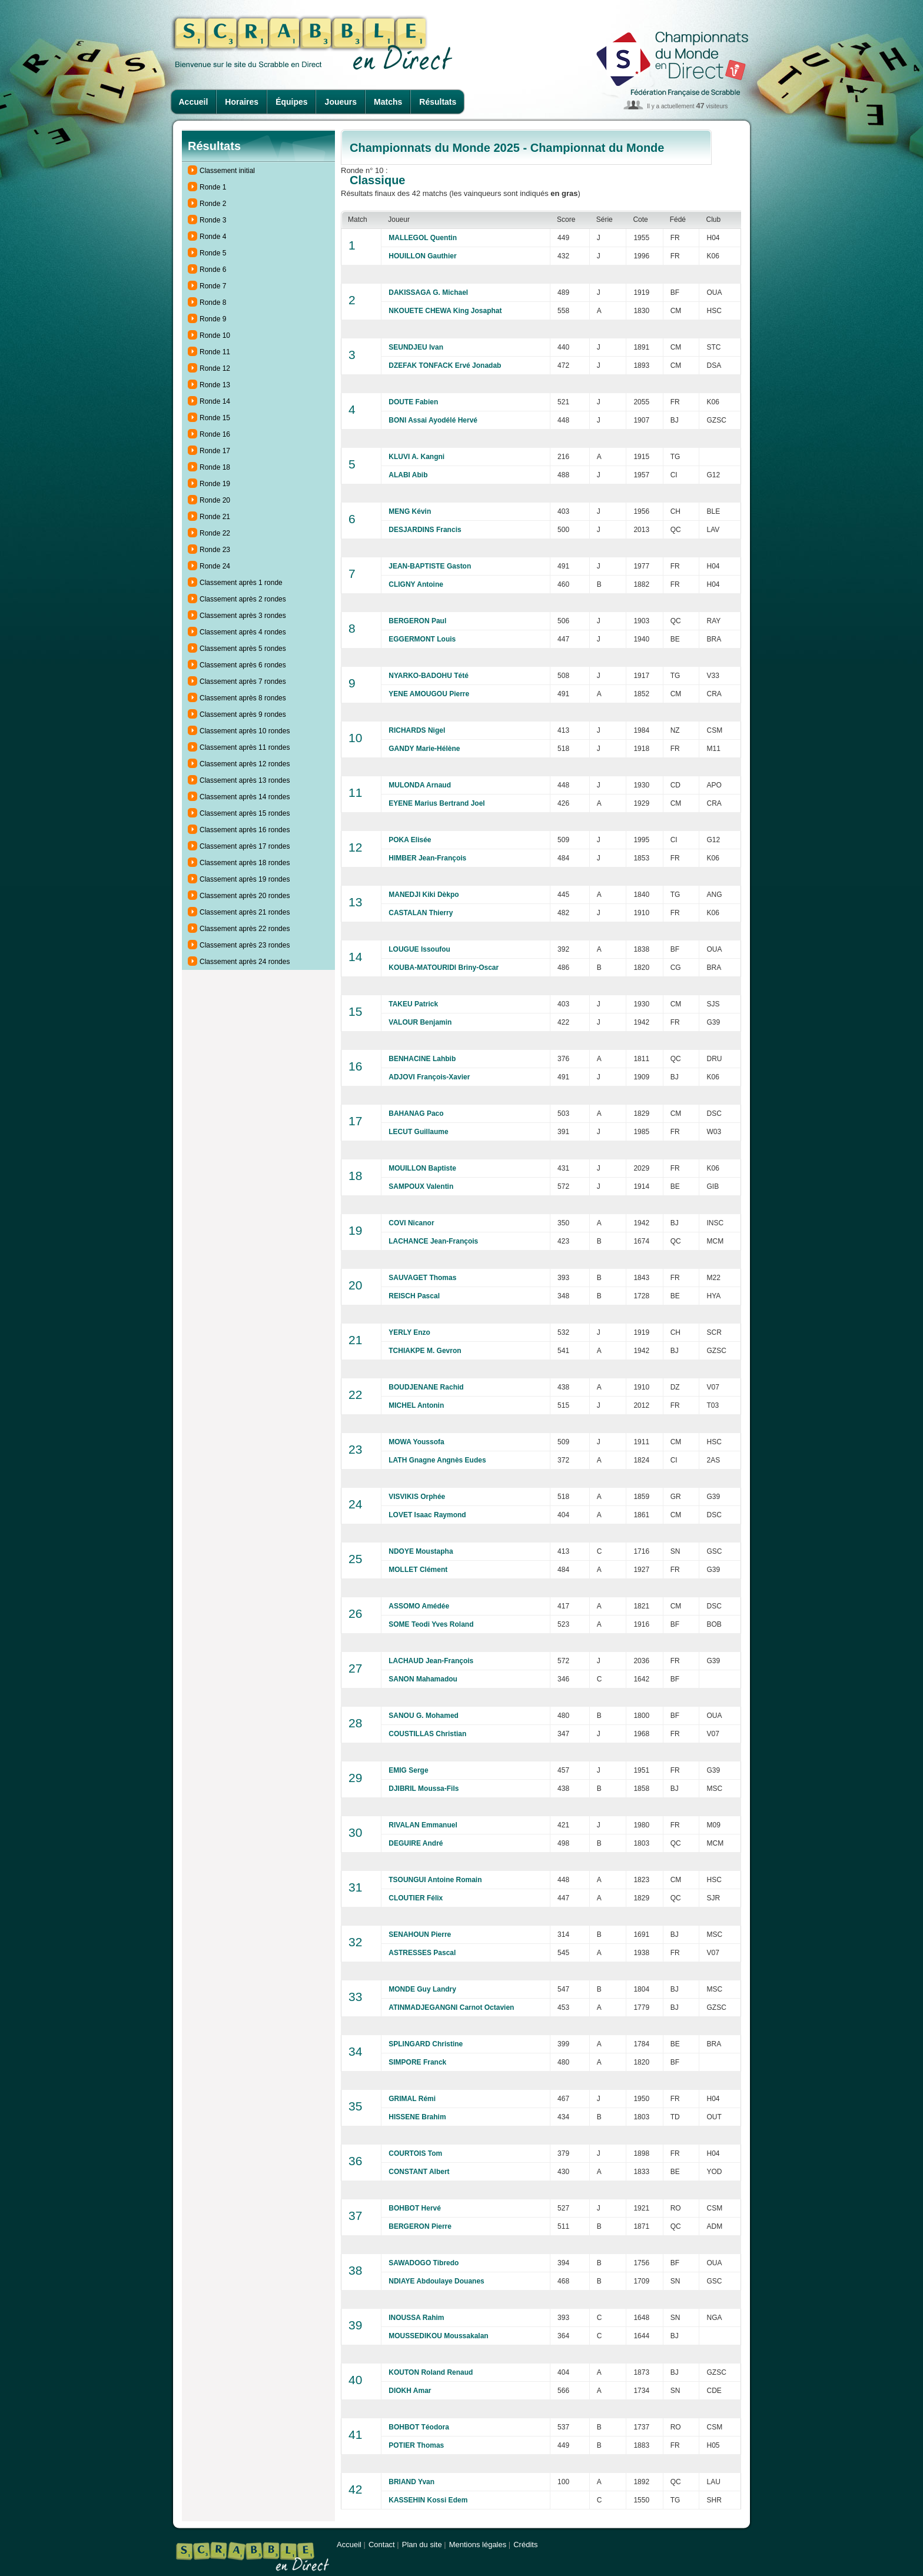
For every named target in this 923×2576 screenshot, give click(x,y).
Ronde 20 (215, 500)
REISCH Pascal (414, 1296)
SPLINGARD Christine (426, 2044)
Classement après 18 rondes (245, 863)
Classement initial (227, 171)
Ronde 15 (215, 418)
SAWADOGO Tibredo (424, 2263)
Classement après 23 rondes (245, 945)
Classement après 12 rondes (245, 764)
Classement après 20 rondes (245, 896)
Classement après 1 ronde (241, 583)
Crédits (525, 2544)
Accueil (193, 102)
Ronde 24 (215, 566)
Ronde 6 (213, 269)
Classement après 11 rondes (245, 747)
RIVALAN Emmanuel (423, 1825)
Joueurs (341, 102)
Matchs (388, 102)
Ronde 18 (215, 467)
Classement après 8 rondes (243, 698)
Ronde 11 (215, 352)
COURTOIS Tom (415, 2153)
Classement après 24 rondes (245, 962)
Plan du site (422, 2544)
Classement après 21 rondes (245, 912)
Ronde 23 (215, 550)
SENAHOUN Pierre (420, 1934)
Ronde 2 (213, 204)
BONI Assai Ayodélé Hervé (433, 420)
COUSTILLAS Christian (427, 1734)
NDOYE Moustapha (421, 1551)
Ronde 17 (215, 451)
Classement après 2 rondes (243, 599)
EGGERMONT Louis (422, 639)
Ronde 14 (215, 401)
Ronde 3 (213, 220)
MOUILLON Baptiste (422, 1168)
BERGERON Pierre (420, 2226)
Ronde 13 (215, 385)
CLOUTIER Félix (416, 1898)
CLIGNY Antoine (416, 584)
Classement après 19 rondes (245, 879)
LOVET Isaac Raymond (427, 1515)
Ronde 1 (213, 187)
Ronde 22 (215, 533)
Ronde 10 (215, 335)
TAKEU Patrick (413, 1004)
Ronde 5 (213, 253)
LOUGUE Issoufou (419, 949)
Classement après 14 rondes (245, 797)
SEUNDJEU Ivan (416, 347)
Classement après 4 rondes (243, 632)
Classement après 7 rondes (243, 681)
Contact (381, 2544)
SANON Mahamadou (423, 1679)
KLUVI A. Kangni (416, 457)
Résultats (437, 102)
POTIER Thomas (416, 2445)
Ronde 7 (213, 286)
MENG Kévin (410, 511)
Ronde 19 (215, 484)
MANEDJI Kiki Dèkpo (424, 894)
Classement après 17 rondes (245, 846)
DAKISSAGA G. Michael (428, 292)
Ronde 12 (215, 368)
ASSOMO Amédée (419, 1606)
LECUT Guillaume (418, 1132)
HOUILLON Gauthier (422, 256)
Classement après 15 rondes (245, 813)
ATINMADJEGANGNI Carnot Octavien (451, 2007)
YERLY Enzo (409, 1332)
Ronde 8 (213, 302)
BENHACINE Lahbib (422, 1059)
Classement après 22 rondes (245, 929)
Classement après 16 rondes (245, 830)
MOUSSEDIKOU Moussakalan (438, 2336)
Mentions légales (478, 2544)
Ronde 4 (213, 236)
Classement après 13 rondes (245, 780)
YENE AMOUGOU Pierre (429, 694)
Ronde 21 (215, 517)
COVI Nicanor (411, 1223)
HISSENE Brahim (417, 2117)
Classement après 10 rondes (245, 731)
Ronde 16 (215, 434)
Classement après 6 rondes (243, 665)
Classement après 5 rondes (243, 648)
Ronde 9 (213, 319)
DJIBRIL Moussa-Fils (424, 1788)
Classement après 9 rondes (243, 714)
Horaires (241, 102)
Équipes (291, 102)
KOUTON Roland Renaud (431, 2372)
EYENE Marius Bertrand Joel (436, 803)
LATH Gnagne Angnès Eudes (437, 1460)
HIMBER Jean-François (427, 858)
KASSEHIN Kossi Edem (428, 2500)
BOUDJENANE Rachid (426, 1387)
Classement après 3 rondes (243, 615)
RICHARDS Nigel (417, 730)
